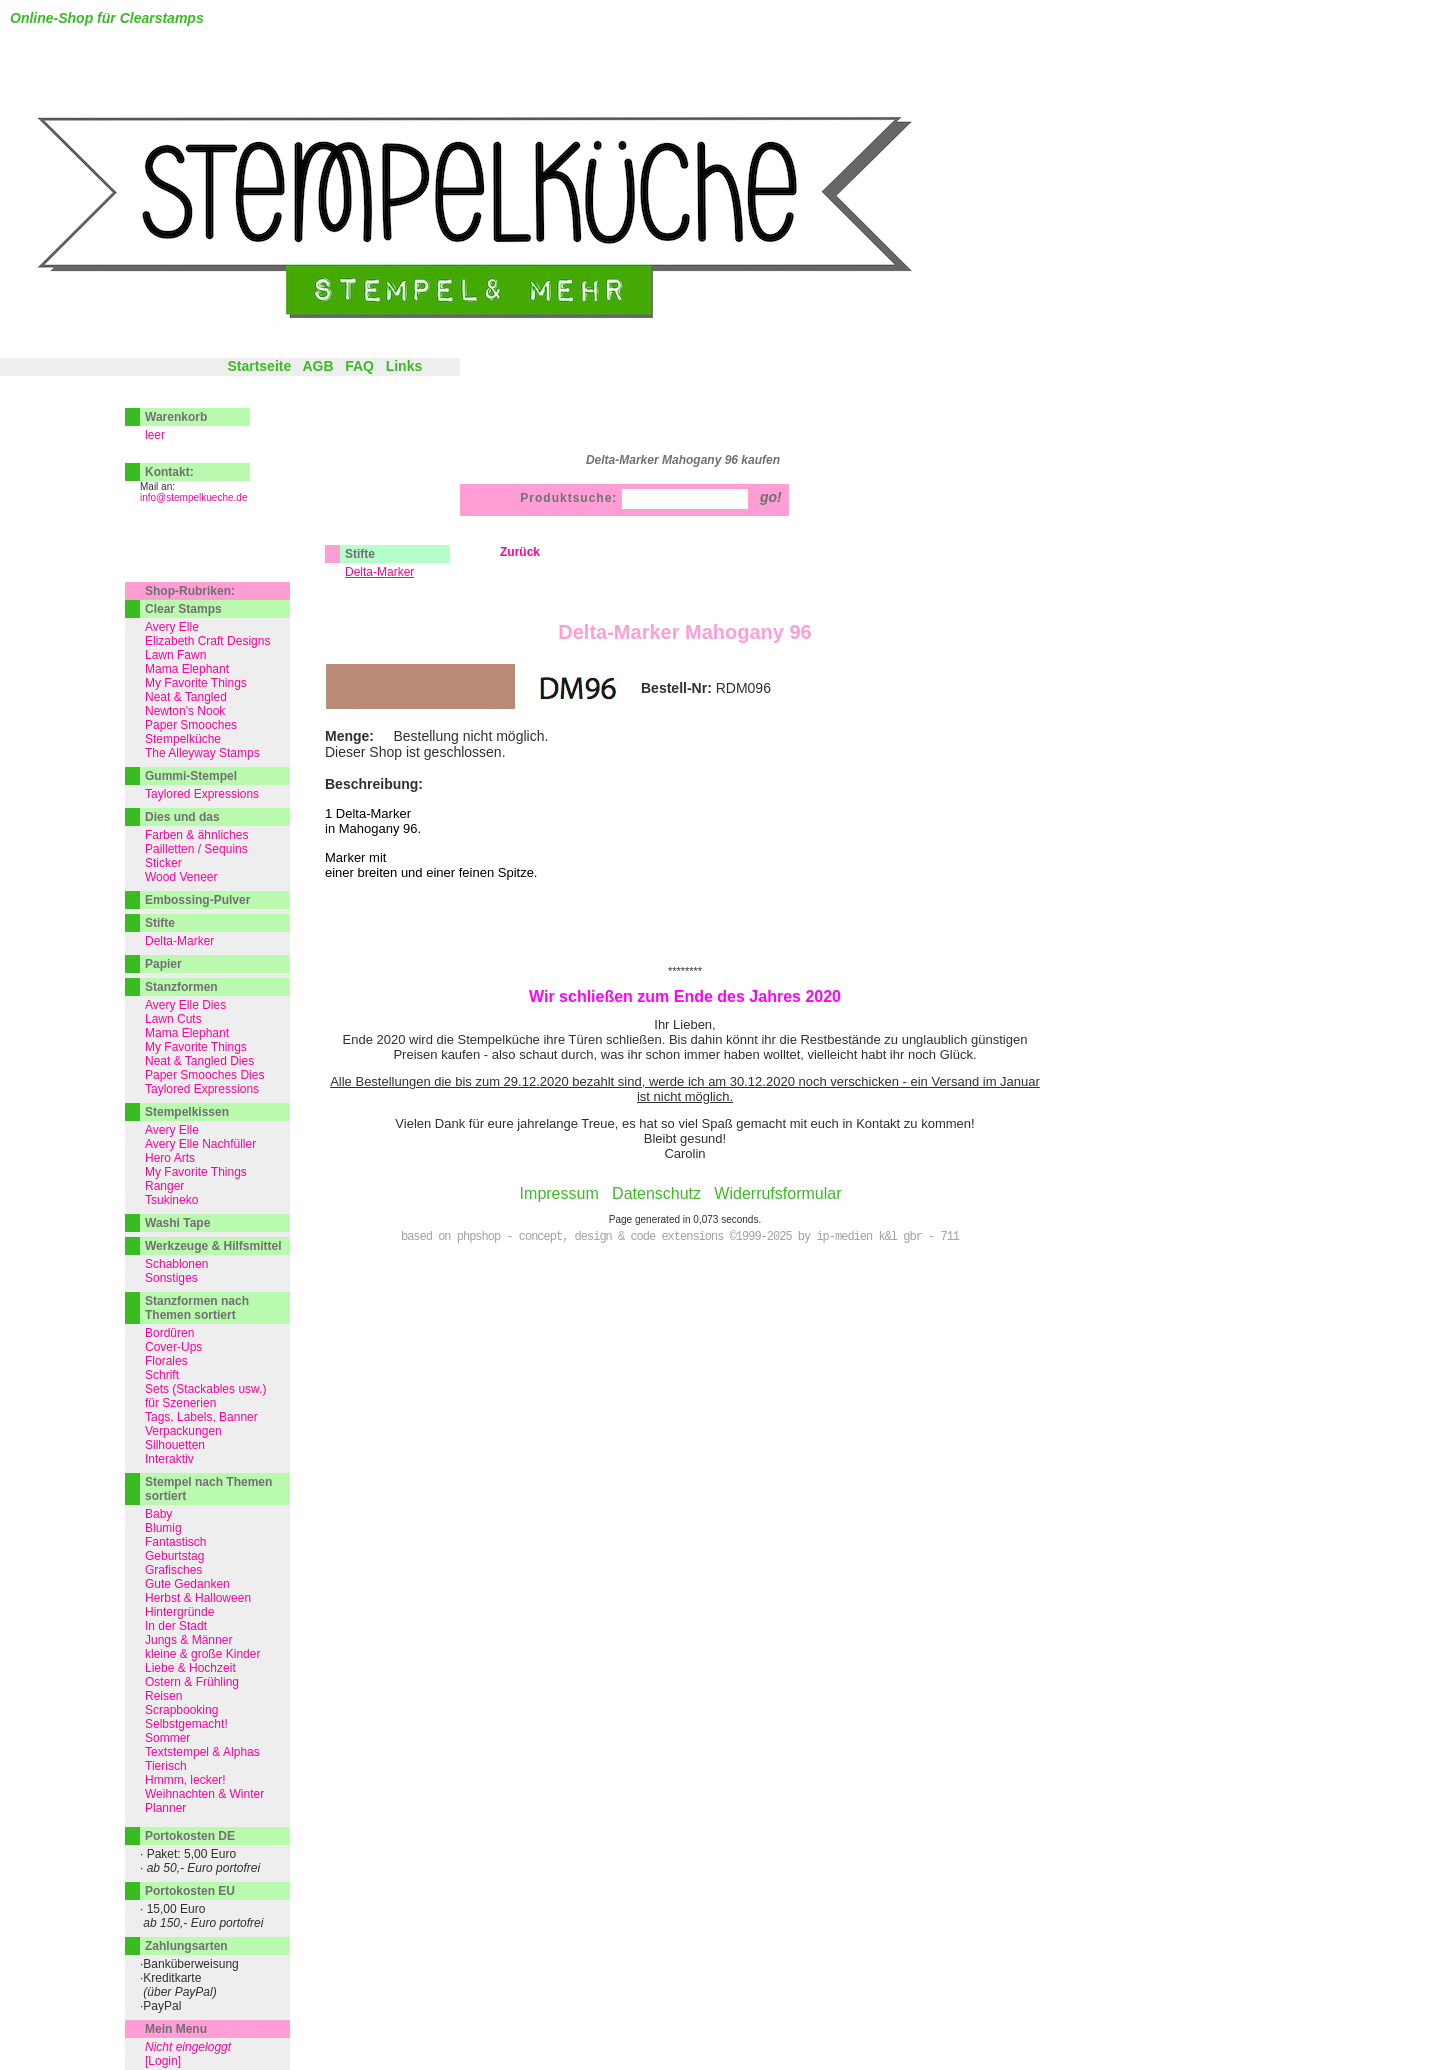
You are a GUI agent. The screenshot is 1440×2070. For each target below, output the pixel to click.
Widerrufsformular (777, 1193)
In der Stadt (176, 1626)
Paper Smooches (191, 725)
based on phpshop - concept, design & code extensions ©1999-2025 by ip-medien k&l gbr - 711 (680, 1237)
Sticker (163, 863)
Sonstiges (171, 1278)
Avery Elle (172, 627)
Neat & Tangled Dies (199, 1061)
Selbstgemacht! (186, 1724)
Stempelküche (183, 739)
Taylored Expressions (202, 794)
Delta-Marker (179, 941)
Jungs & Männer (188, 1640)
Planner (165, 1808)
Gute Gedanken (187, 1584)
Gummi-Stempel (191, 776)
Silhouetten (175, 1445)
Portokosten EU (190, 1891)
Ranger (164, 1186)
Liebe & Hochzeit (190, 1668)
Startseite (259, 366)
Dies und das (182, 817)
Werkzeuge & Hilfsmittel (213, 1246)
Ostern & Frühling (192, 1682)
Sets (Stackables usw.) (205, 1389)
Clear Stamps (183, 609)
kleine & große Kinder (202, 1654)
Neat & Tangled (186, 697)
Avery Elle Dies (185, 1005)
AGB (317, 366)
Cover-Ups (173, 1347)
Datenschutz (656, 1193)
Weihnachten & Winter (204, 1794)
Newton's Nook (185, 711)
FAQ (359, 366)
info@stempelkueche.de (193, 497)
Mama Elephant (187, 669)
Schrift (162, 1375)
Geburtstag (174, 1556)
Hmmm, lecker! (185, 1780)
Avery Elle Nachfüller (200, 1144)
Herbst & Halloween (198, 1598)
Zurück (520, 552)
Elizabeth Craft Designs (207, 641)
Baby (158, 1514)
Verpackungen (183, 1431)
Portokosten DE (190, 1836)
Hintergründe (179, 1612)
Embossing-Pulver (197, 900)
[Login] (163, 2061)
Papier (163, 964)
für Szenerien (180, 1403)
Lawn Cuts (173, 1019)
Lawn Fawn (175, 655)
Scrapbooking (181, 1710)
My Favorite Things (196, 683)
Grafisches (173, 1570)
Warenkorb (176, 417)
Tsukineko (171, 1200)
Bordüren (169, 1333)
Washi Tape (177, 1223)
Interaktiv (169, 1459)
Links (404, 366)
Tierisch (166, 1766)
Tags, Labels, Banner (201, 1417)
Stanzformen (181, 987)
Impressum (559, 1193)
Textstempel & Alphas (202, 1752)
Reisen (163, 1696)
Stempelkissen (187, 1112)
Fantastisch (175, 1542)
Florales (166, 1361)
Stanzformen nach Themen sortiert (197, 1308)
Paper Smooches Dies (204, 1075)
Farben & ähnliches (196, 835)
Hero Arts (170, 1158)
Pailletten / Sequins (196, 849)
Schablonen (176, 1264)
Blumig (163, 1528)
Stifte (360, 554)
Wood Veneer (181, 877)
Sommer (167, 1738)
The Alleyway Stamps (202, 753)
